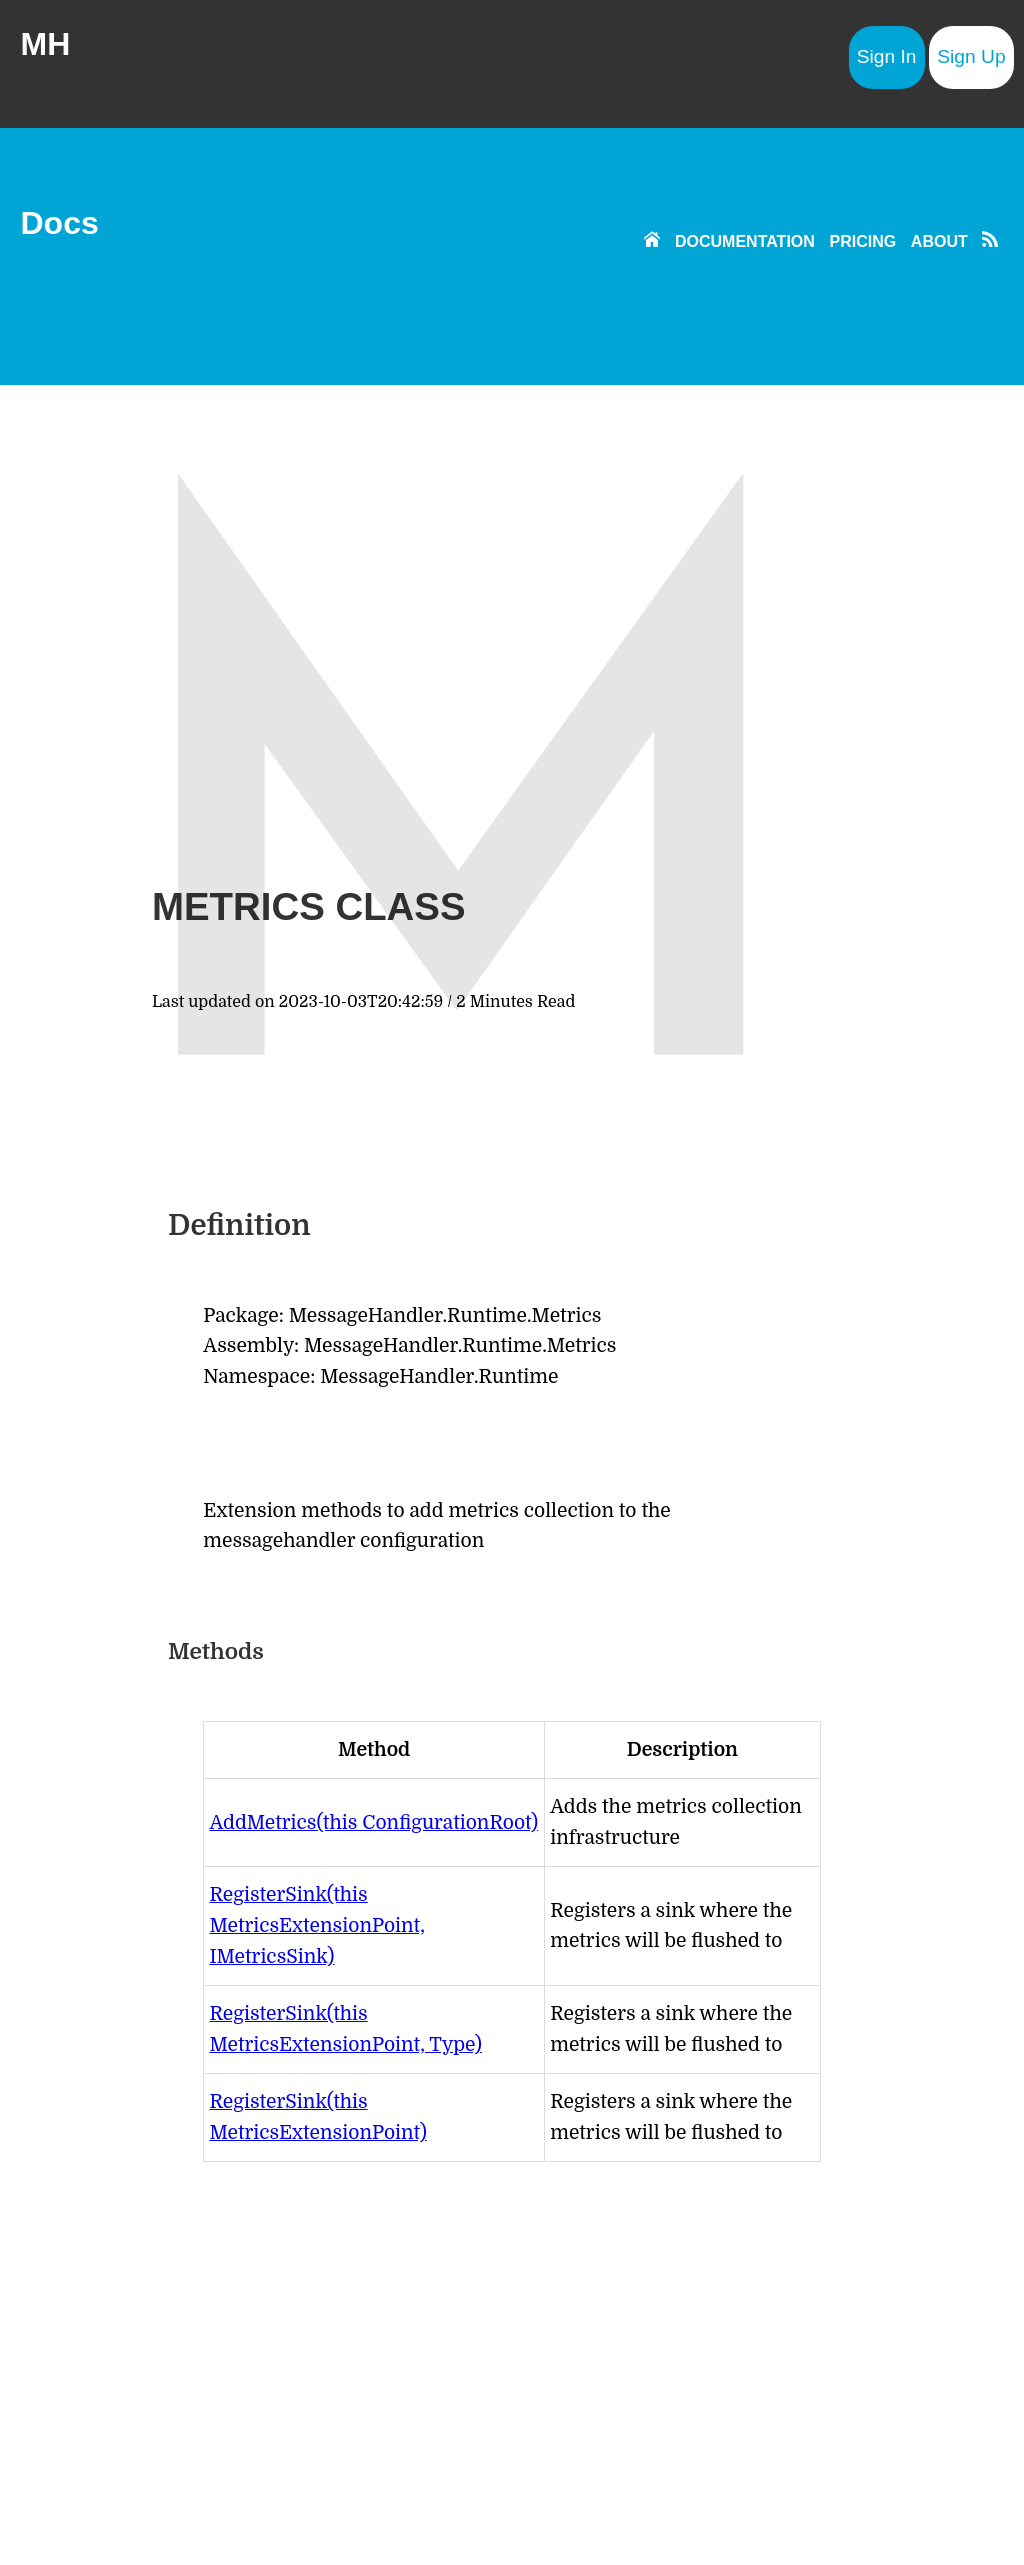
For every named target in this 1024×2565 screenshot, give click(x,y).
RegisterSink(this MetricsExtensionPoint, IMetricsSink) (317, 1925)
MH (45, 44)
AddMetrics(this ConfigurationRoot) (373, 1823)
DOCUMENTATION (745, 241)
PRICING (863, 241)
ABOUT (939, 241)
